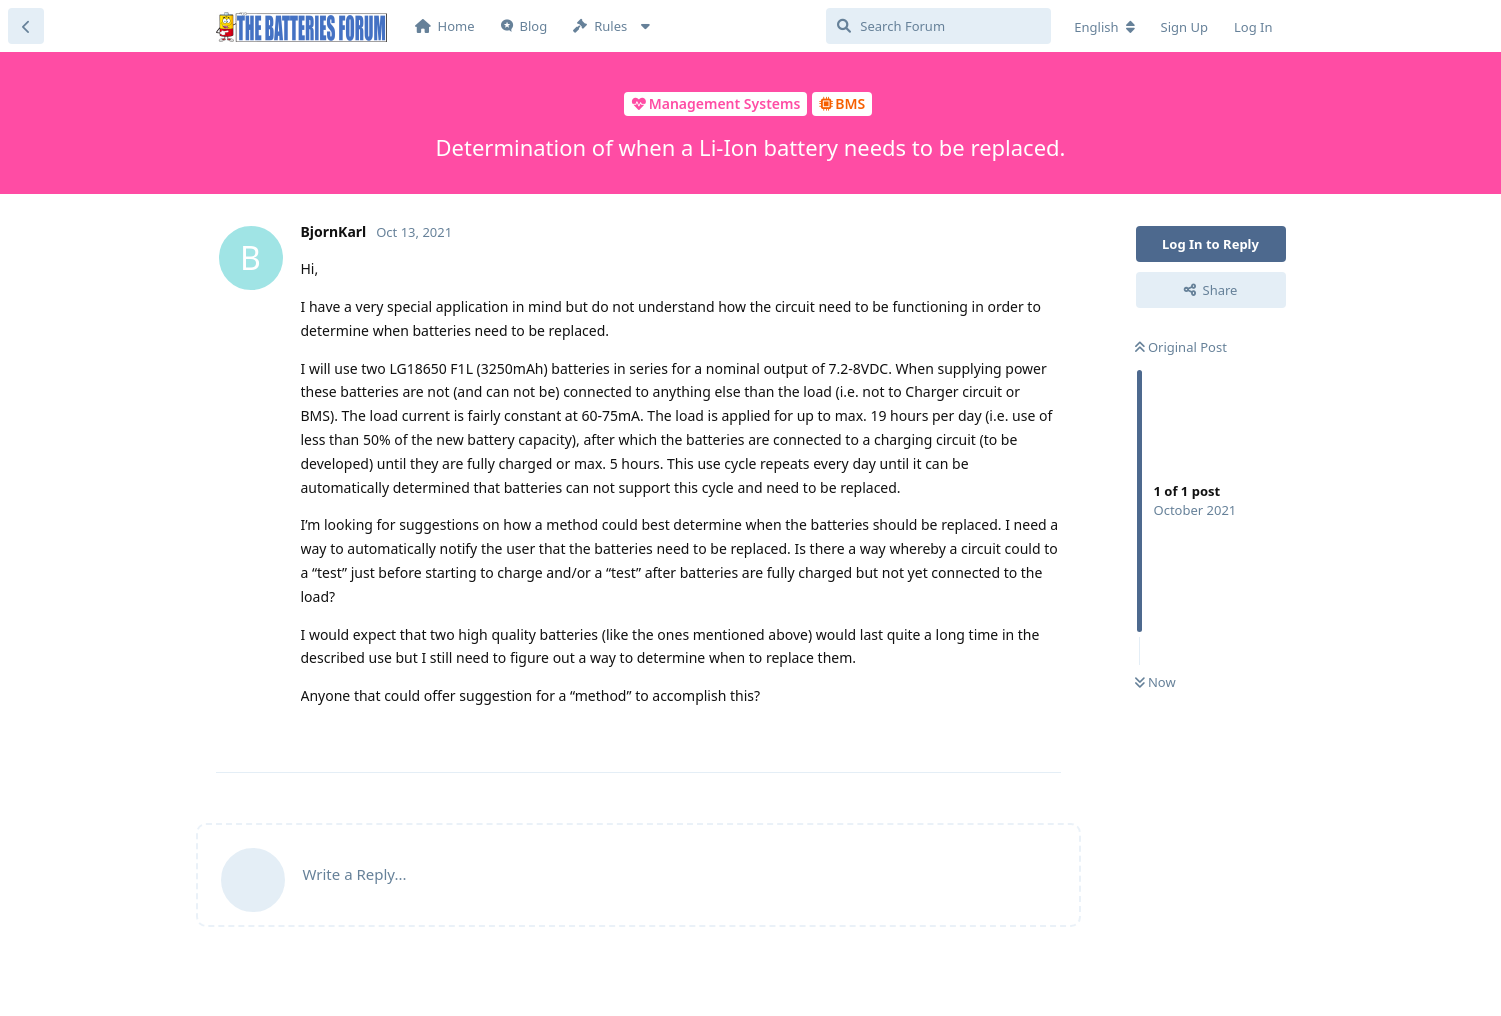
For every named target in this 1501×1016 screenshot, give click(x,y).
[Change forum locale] (1104, 27)
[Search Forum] (938, 26)
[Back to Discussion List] (26, 26)
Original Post (1181, 347)
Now (1155, 682)
